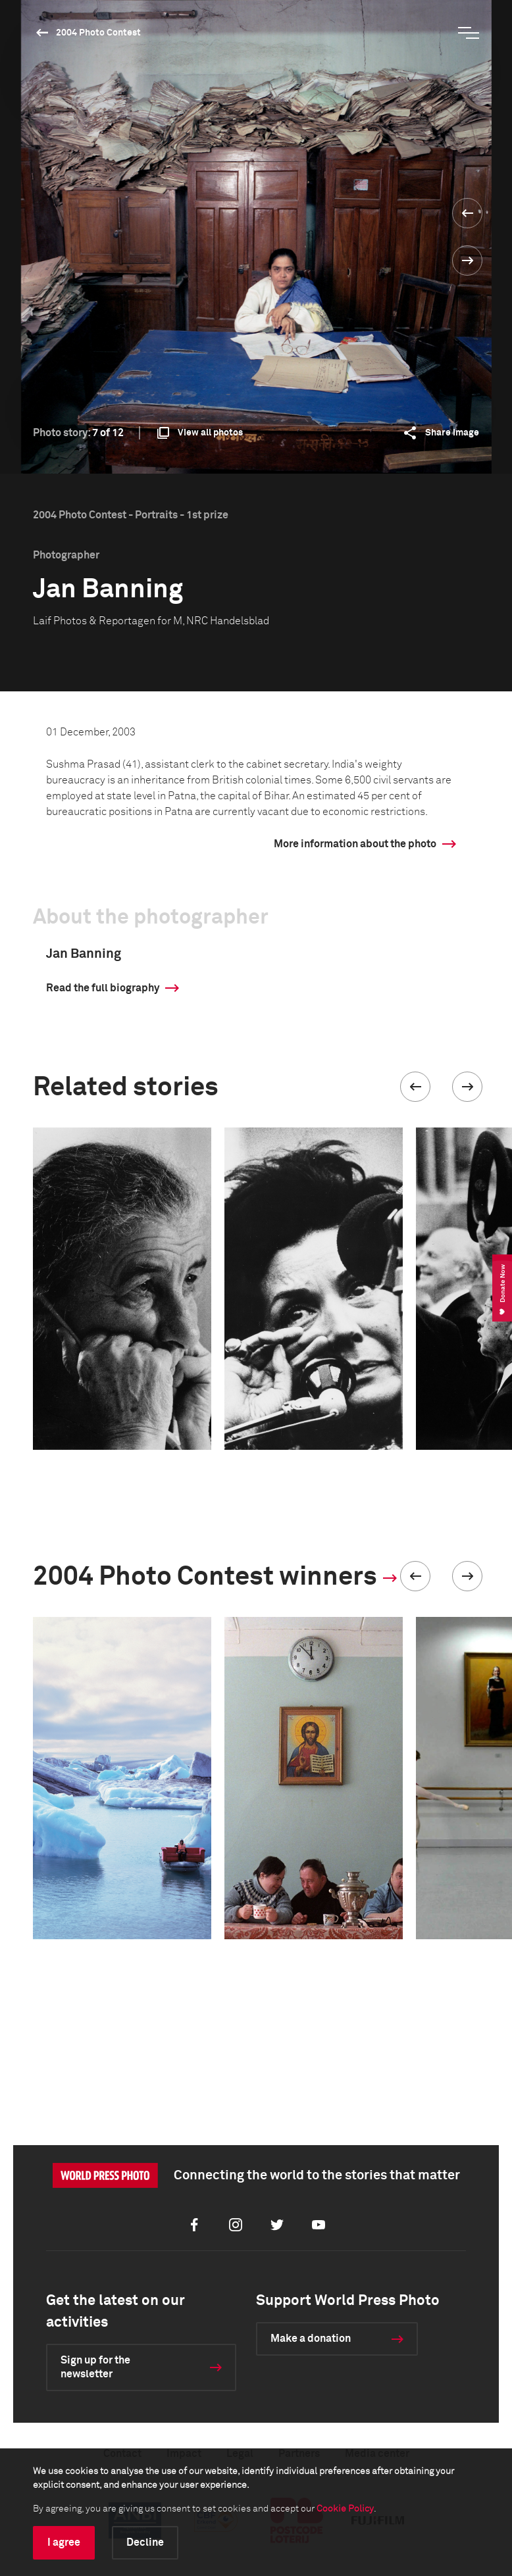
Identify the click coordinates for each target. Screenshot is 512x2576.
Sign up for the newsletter (95, 2367)
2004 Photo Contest (98, 32)
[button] (415, 1087)
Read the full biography (102, 988)
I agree (63, 2542)
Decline (145, 2542)
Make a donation (310, 2338)
